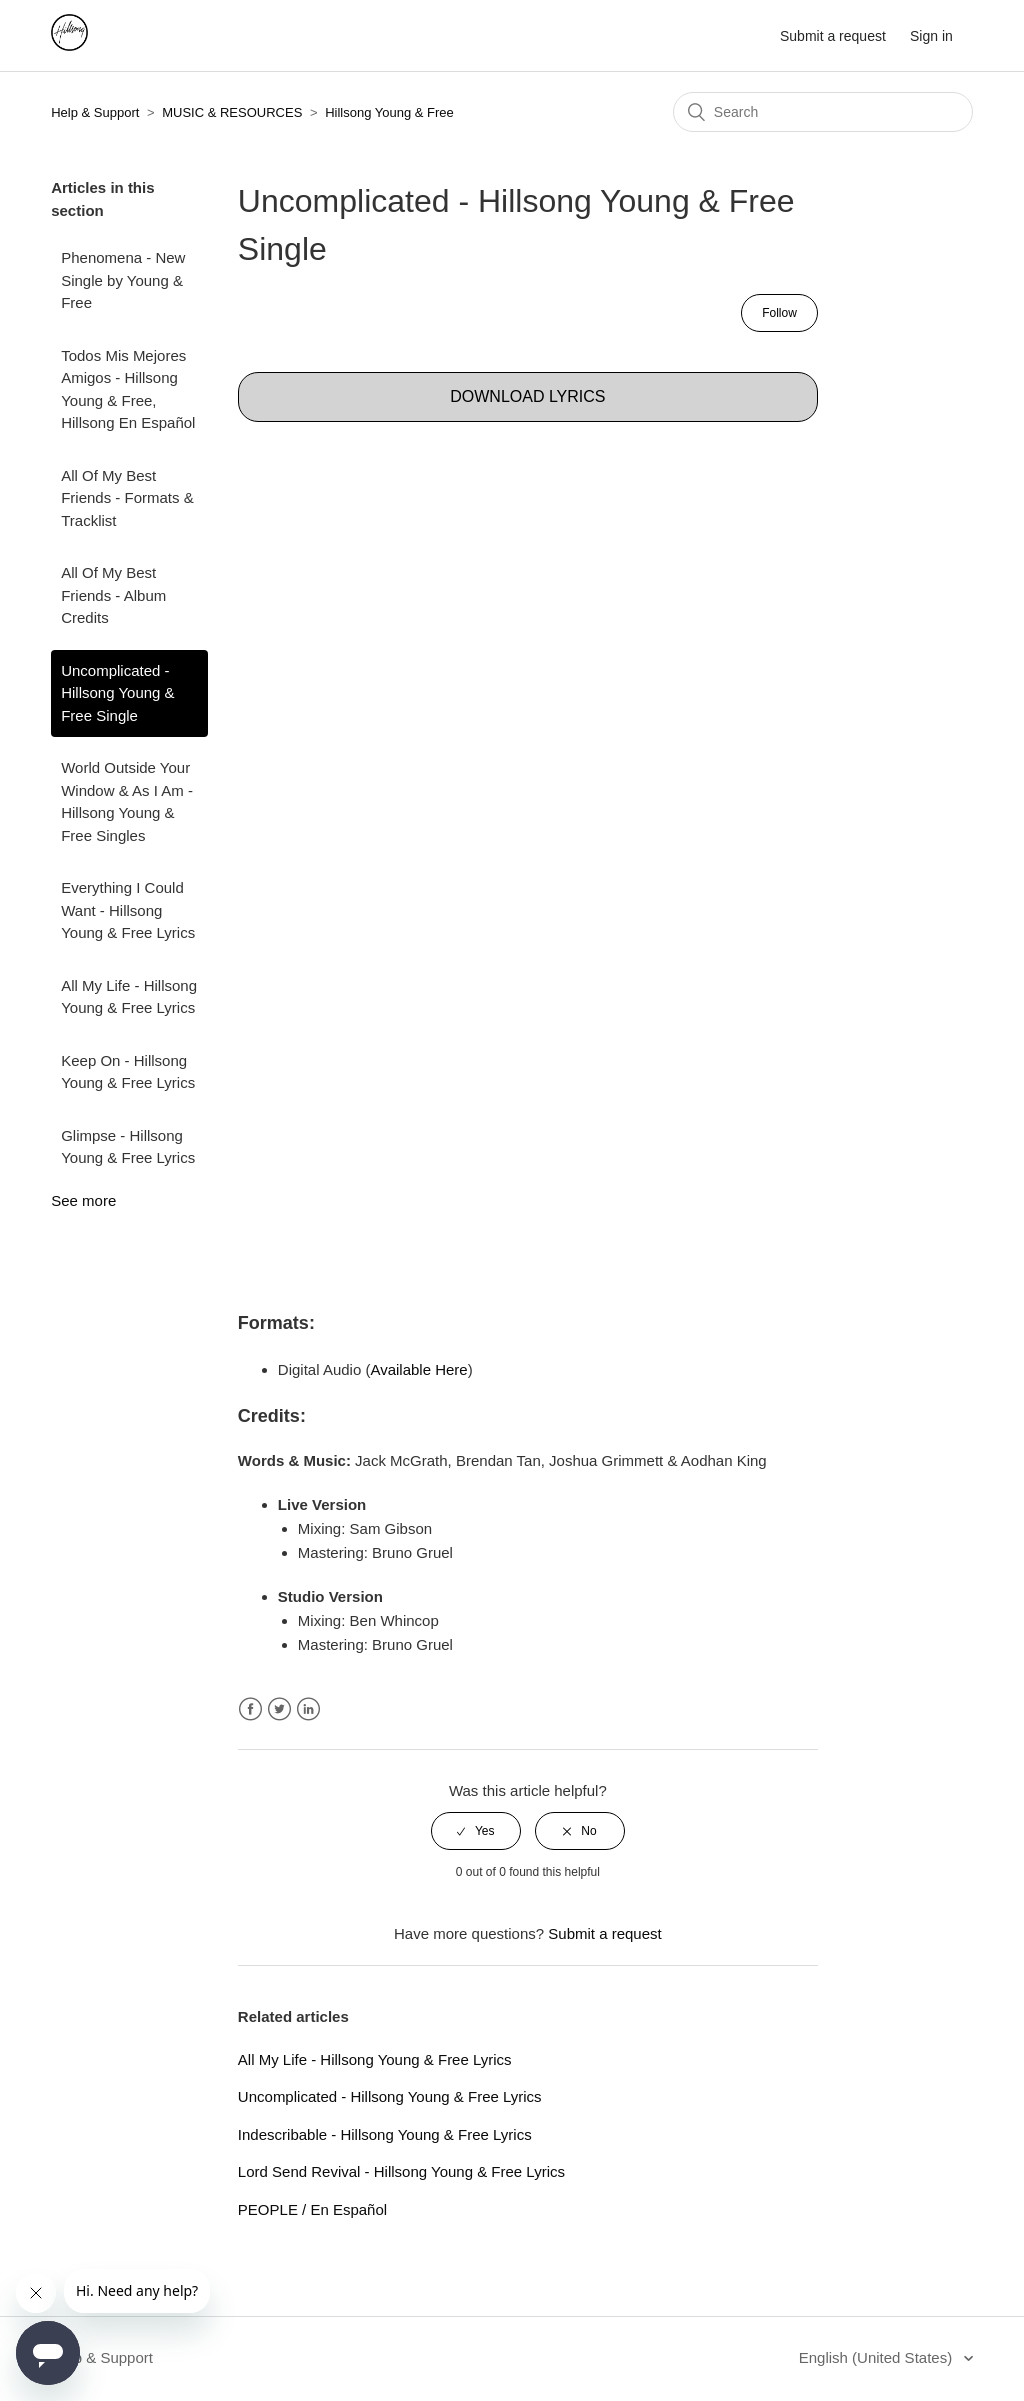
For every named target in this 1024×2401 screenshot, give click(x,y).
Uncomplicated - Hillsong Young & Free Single (117, 693)
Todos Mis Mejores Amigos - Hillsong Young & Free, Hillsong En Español (128, 389)
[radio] (476, 1831)
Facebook (250, 1709)
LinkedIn (308, 1709)
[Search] (823, 112)
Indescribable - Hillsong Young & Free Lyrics (385, 2134)
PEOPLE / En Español (312, 2209)
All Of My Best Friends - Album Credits (113, 595)
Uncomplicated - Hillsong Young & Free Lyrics (390, 2096)
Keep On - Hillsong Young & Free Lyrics (128, 1072)
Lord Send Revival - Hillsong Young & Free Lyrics (401, 2171)
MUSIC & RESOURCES (232, 112)
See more (83, 1200)
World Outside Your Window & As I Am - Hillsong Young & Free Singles (127, 801)
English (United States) (878, 2357)
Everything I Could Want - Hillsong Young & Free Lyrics (128, 910)
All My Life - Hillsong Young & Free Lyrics (129, 997)
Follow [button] (779, 313)
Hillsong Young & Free (389, 112)
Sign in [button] (931, 36)
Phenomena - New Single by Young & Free (123, 280)
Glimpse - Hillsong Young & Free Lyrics (128, 1147)
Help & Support (95, 112)
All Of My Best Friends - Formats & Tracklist (127, 498)
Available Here (418, 1369)
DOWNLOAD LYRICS (527, 396)
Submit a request (833, 36)
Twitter (279, 1709)
